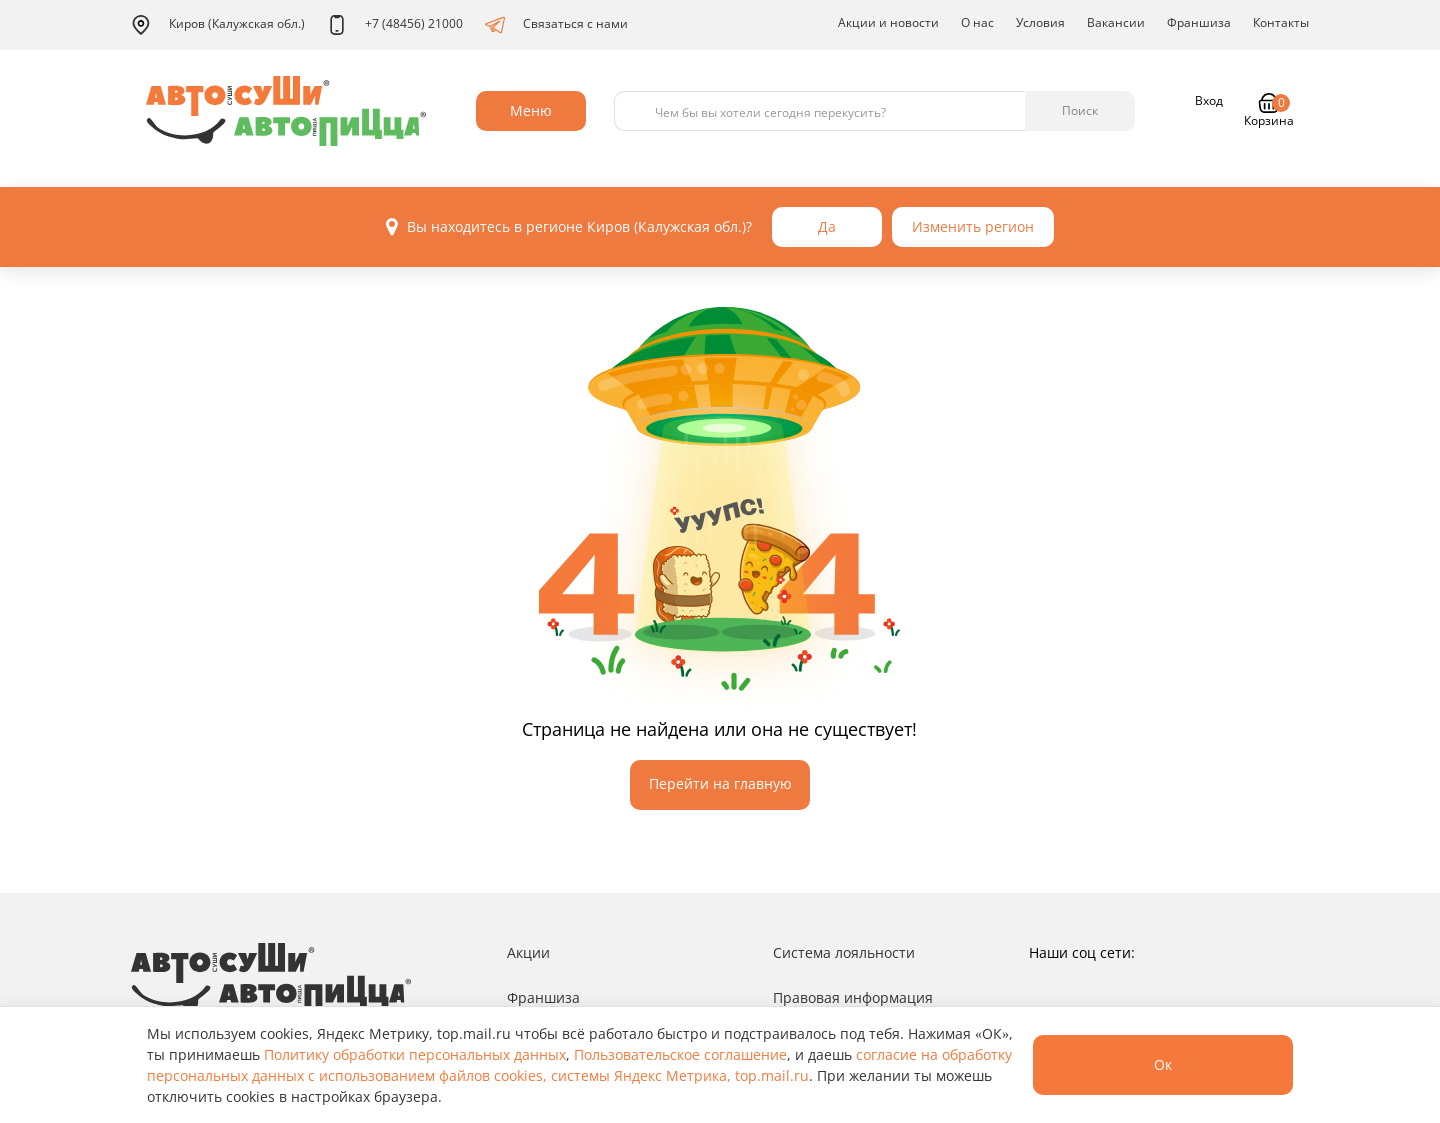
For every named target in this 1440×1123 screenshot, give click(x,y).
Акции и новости (888, 22)
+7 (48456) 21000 (395, 25)
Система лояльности (844, 952)
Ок (1163, 1064)
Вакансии (1116, 22)
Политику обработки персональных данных (415, 1054)
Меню (531, 110)
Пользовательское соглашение (680, 1054)
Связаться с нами (556, 25)
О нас (977, 22)
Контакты (1281, 22)
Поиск (1080, 110)
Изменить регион (973, 226)
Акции (528, 952)
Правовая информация (853, 997)
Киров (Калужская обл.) (218, 25)
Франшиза (1199, 22)
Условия (1040, 22)
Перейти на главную (720, 783)
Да (827, 226)
